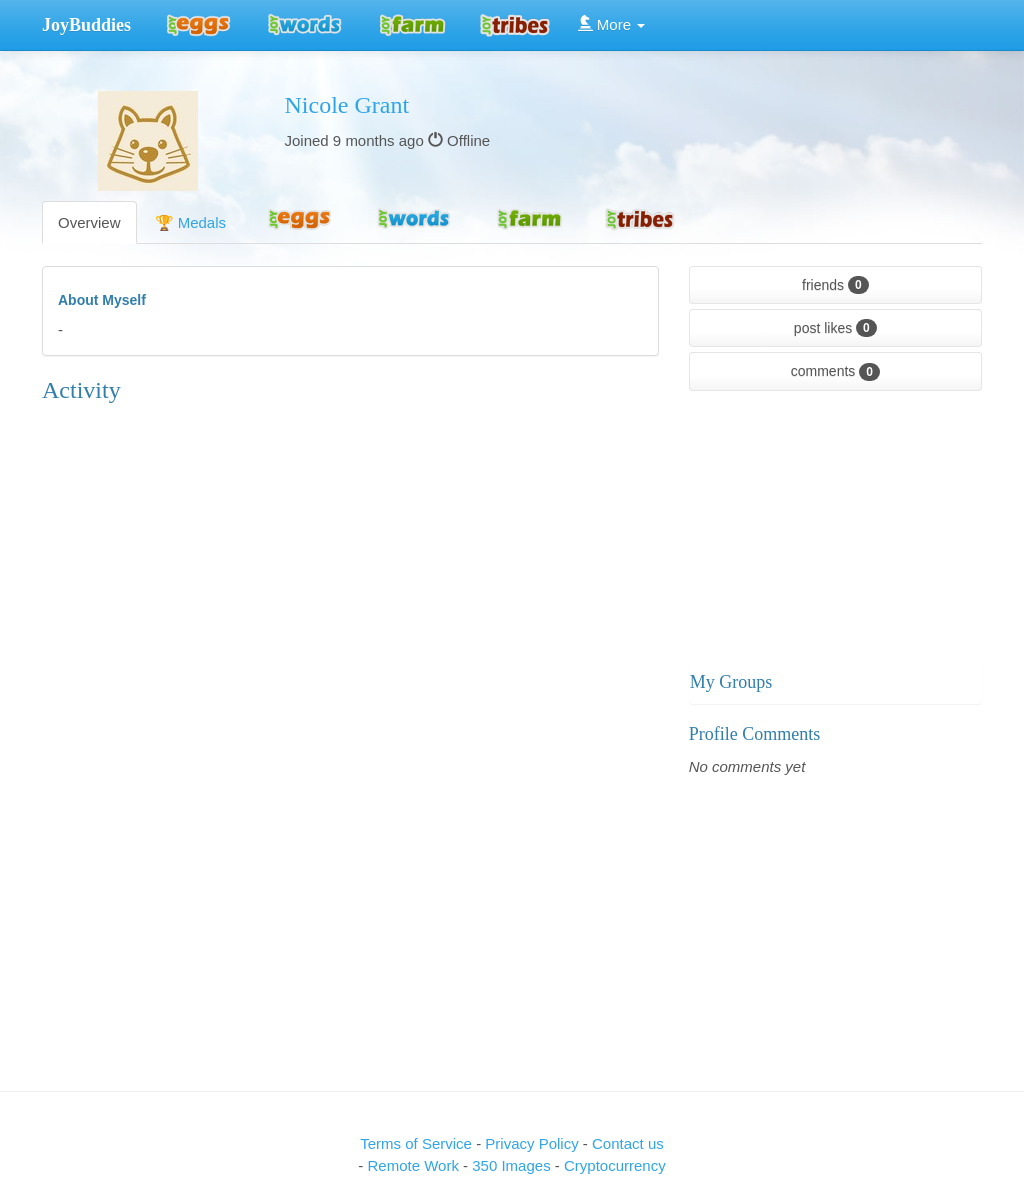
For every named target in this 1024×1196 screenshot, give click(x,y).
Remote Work (415, 1165)
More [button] (612, 24)
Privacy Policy (534, 1143)
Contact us (628, 1143)
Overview (89, 222)
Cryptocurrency (615, 1165)
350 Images (513, 1165)
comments (835, 372)
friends (835, 285)
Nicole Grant (347, 105)
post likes (835, 328)
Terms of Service (416, 1143)
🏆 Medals (191, 222)
